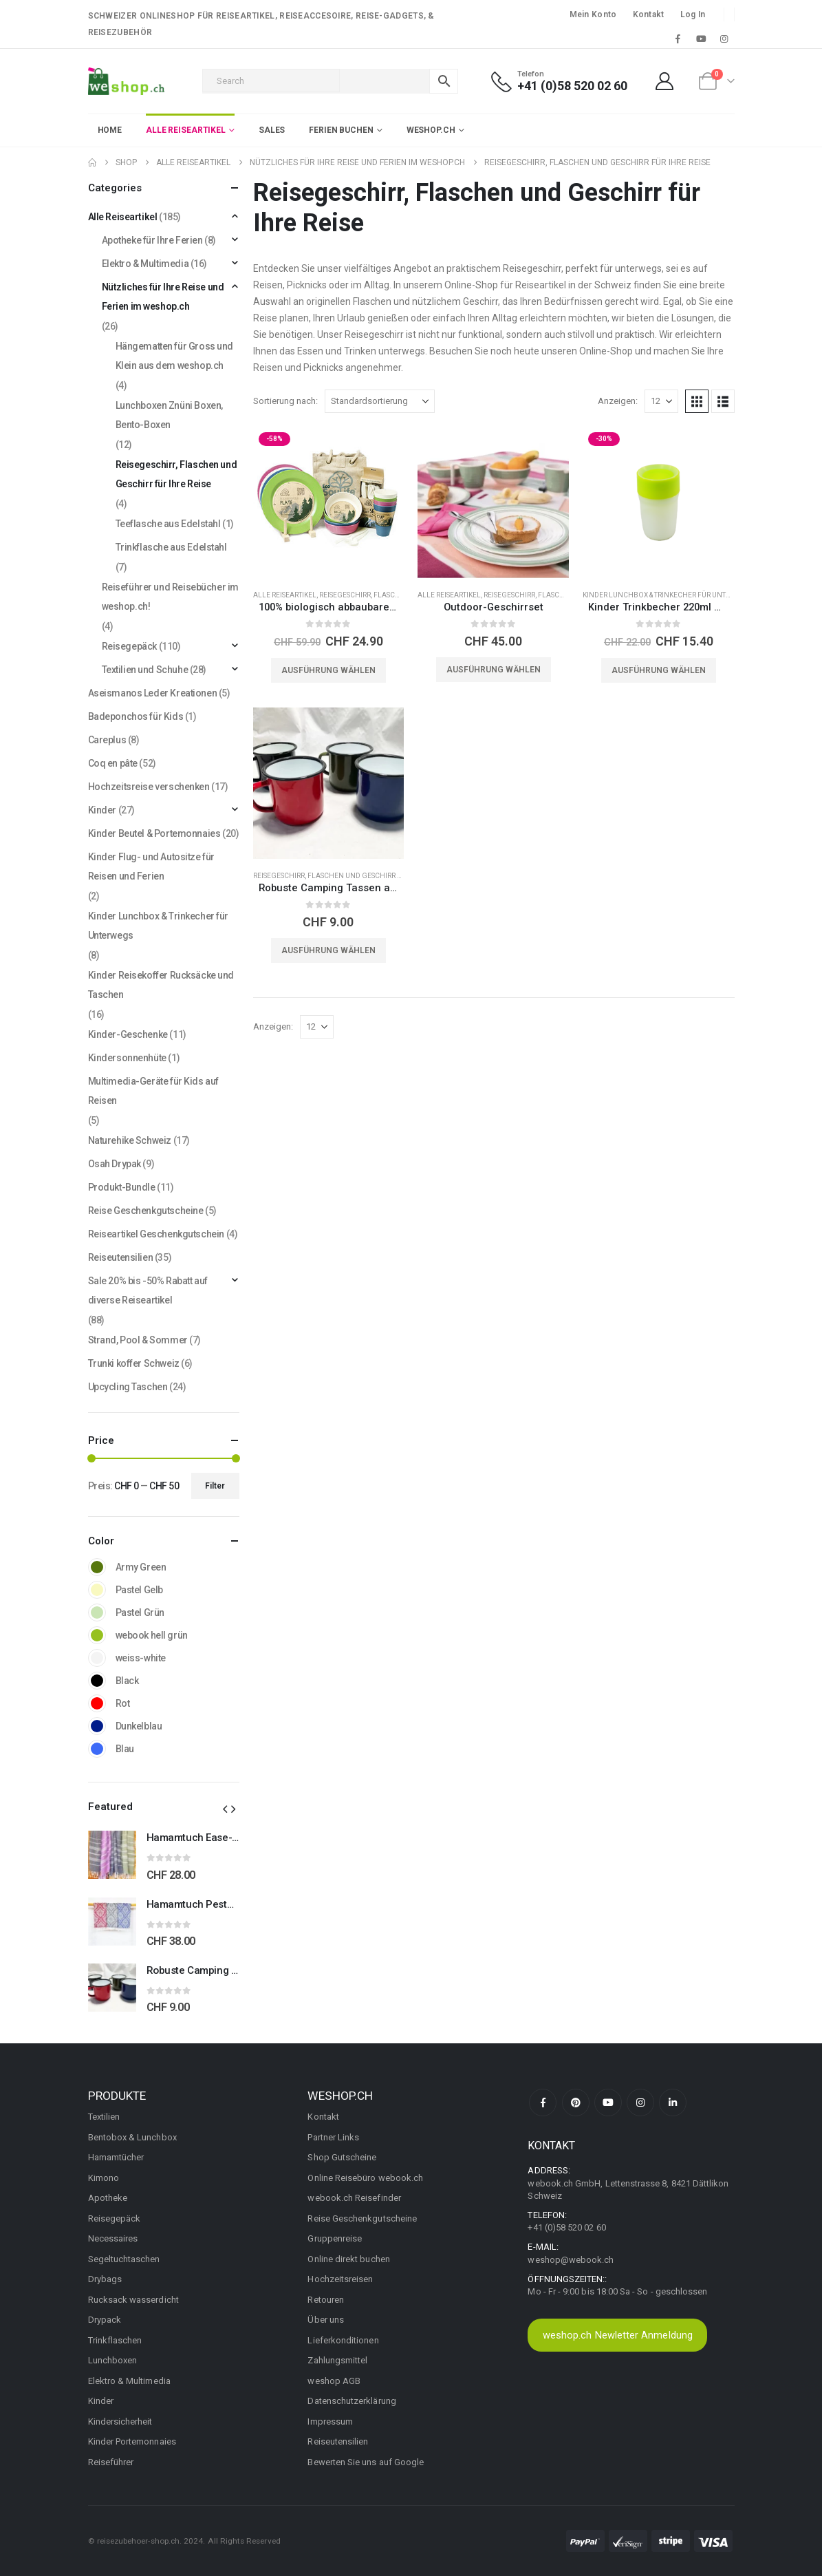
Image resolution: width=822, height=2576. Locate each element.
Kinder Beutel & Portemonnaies (154, 833)
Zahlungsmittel (337, 2360)
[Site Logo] (126, 81)
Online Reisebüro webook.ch (365, 2178)
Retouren (325, 2300)
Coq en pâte (113, 763)
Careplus (107, 739)
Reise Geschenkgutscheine (146, 1210)
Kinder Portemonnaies (132, 2441)
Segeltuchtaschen (124, 2259)
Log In (693, 14)
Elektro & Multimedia (145, 263)
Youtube (608, 2102)
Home (110, 130)
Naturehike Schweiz (129, 1140)
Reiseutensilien (120, 1257)
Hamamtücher (116, 2157)
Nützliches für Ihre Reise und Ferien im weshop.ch (163, 296)
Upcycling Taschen (128, 1386)
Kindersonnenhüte (127, 1057)
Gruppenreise (334, 2238)
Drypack (104, 2319)
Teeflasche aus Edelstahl (168, 523)
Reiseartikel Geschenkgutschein (156, 1233)
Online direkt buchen (348, 2259)
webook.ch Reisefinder (353, 2198)
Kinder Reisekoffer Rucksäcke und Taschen (161, 985)
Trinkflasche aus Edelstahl (171, 547)
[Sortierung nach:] (380, 401)
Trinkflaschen (115, 2340)
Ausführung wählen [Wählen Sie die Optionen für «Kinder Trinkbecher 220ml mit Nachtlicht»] (659, 670)
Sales (272, 130)
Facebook (542, 2102)
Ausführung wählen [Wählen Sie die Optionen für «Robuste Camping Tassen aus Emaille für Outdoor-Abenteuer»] (328, 950)
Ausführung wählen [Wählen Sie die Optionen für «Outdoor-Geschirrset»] (493, 669)
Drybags (105, 2279)
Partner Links (333, 2137)
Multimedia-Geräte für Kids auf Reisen (153, 1091)
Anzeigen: (618, 401)
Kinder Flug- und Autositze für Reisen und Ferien (151, 866)
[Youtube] (701, 38)
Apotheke (108, 2198)
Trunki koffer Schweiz (134, 1363)
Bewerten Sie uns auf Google (365, 2462)
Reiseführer (111, 2462)
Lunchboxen (113, 2360)
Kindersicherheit (120, 2421)
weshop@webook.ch (571, 2260)
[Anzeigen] (661, 401)
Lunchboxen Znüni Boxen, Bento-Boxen (169, 415)
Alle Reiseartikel (284, 595)
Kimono (103, 2178)
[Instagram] (724, 38)
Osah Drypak (114, 1163)
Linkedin (672, 2102)
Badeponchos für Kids (136, 716)
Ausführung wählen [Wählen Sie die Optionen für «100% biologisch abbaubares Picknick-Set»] (328, 670)
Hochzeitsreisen (340, 2279)
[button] (697, 401)
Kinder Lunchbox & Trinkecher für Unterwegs (668, 595)
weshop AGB (333, 2381)
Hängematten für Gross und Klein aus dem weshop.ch (175, 356)
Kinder (102, 810)
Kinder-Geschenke (128, 1034)
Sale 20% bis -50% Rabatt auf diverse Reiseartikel (148, 1290)
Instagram (640, 2102)
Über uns (325, 2319)
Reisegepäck (129, 646)
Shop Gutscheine (341, 2157)
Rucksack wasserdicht (133, 2300)
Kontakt (648, 14)
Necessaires (113, 2238)
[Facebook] (678, 38)
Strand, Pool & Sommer (138, 1339)
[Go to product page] (328, 502)
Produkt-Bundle (121, 1187)
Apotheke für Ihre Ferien (152, 240)
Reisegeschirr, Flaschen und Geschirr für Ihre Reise (349, 876)
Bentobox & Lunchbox (132, 2137)
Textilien (104, 2116)
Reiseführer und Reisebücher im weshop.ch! (170, 597)
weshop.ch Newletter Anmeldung (618, 2335)
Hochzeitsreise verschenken (149, 786)
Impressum (330, 2421)
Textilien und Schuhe (145, 669)
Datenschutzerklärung (351, 2401)
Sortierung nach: (285, 401)
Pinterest (576, 2102)
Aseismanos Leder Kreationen (152, 693)
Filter (215, 1486)
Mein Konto (593, 14)
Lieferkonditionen (342, 2340)
